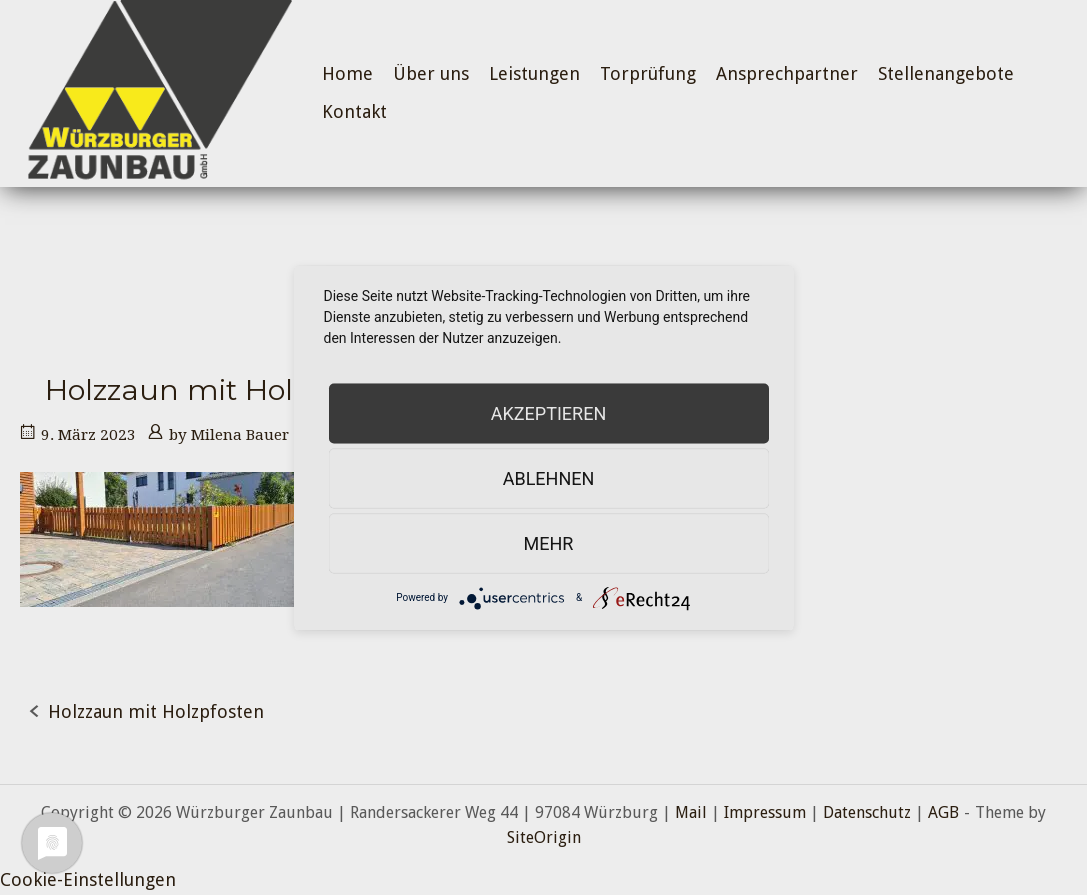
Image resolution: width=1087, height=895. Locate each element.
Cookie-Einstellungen (88, 879)
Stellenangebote (946, 73)
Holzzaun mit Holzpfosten (156, 711)
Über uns (431, 73)
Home (347, 73)
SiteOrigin (544, 837)
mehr (549, 542)
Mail (691, 812)
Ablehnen (549, 477)
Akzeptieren (548, 412)
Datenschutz (867, 812)
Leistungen (534, 73)
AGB (943, 812)
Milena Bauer (240, 435)
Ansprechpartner (787, 73)
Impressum (765, 812)
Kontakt (354, 111)
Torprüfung (648, 73)
